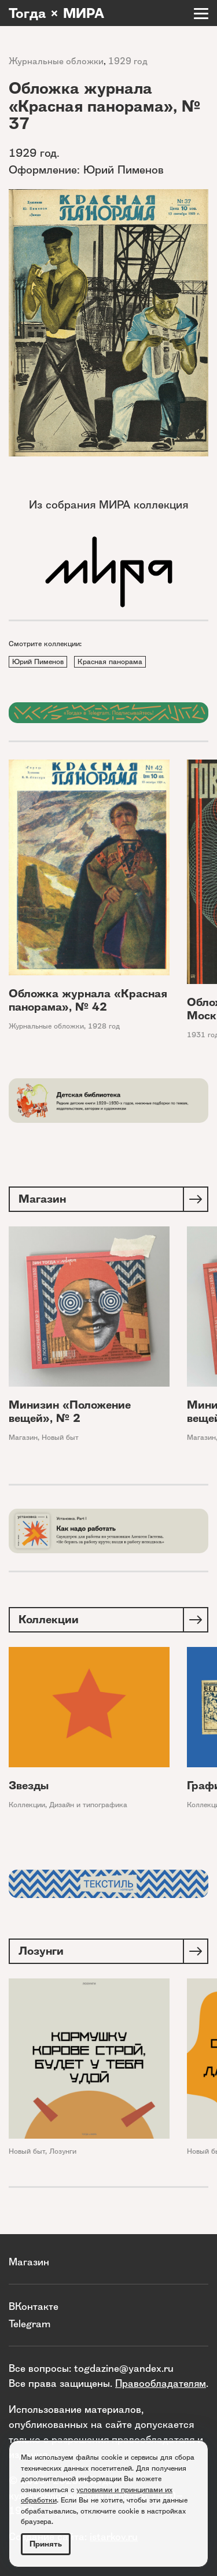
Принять (46, 2543)
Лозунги (62, 2151)
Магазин (23, 1437)
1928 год (104, 1026)
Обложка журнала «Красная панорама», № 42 (88, 1000)
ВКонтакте (33, 2306)
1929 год (128, 61)
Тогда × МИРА (56, 13)
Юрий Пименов (38, 661)
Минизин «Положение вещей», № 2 (70, 1411)
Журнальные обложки (56, 61)
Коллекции (27, 1805)
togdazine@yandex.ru (124, 2368)
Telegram (29, 2323)
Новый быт (60, 1437)
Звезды (29, 1785)
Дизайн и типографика (88, 1805)
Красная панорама (110, 661)
